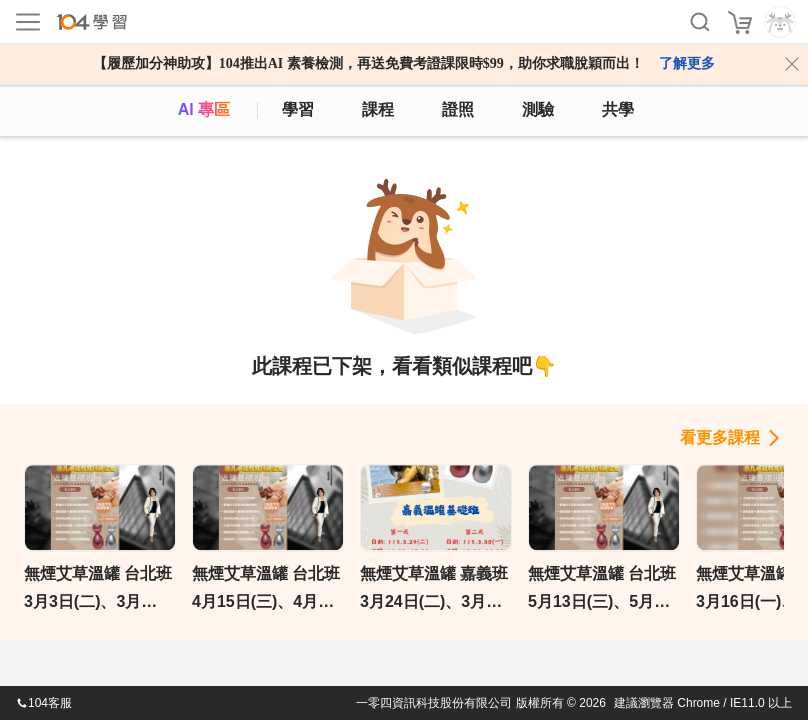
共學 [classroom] (618, 109)
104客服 (44, 703)
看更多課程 (720, 437)
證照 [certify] (458, 109)
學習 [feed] (298, 109)
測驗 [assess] (538, 109)
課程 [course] (378, 109)
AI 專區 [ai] (204, 109)
